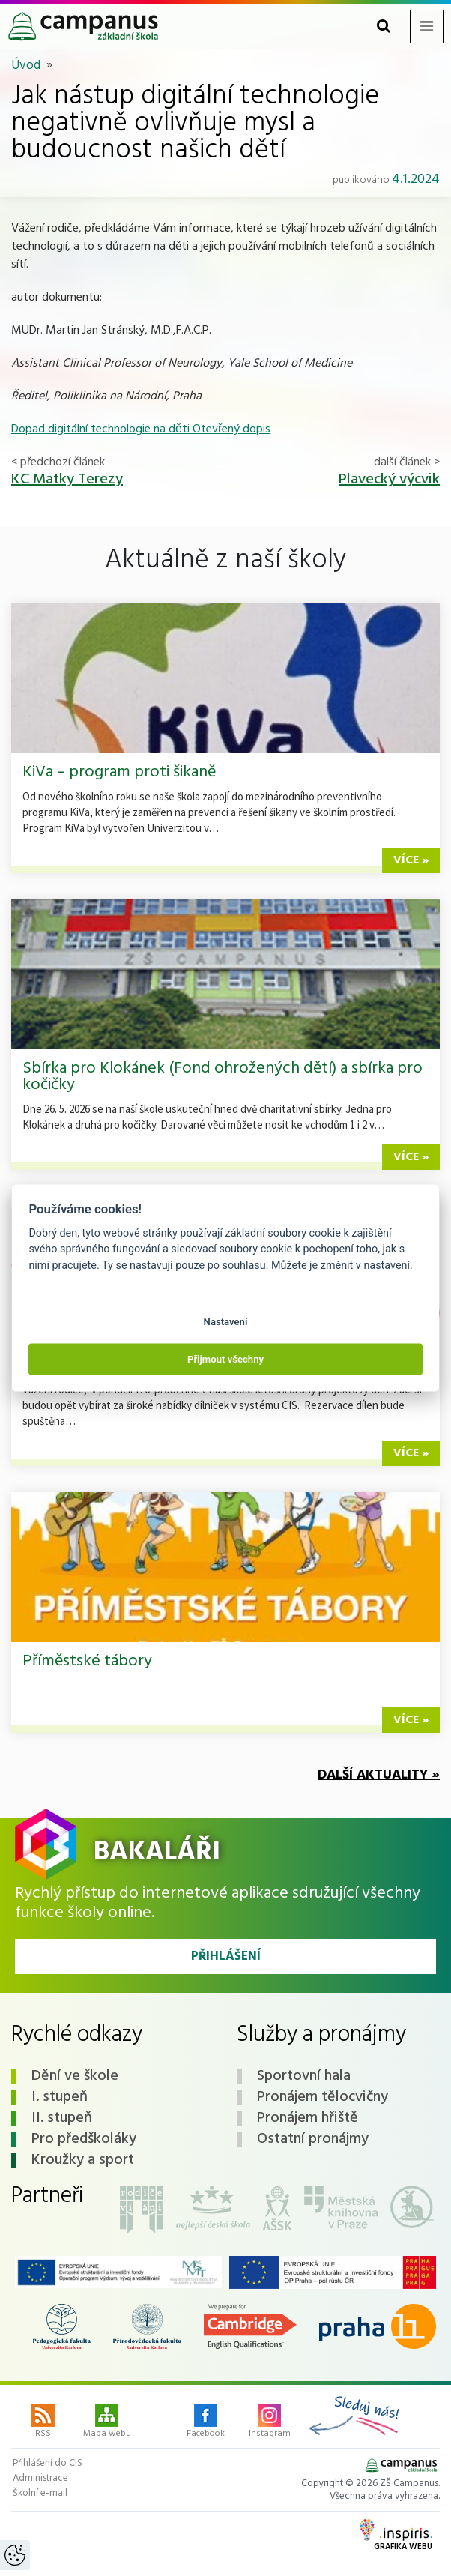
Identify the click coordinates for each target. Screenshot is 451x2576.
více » (411, 860)
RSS (43, 2422)
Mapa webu (107, 2422)
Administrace (40, 2478)
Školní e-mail (40, 2493)
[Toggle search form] (383, 26)
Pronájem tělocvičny (322, 2097)
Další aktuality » (379, 1775)
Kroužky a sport (82, 2160)
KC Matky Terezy (67, 480)
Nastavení (226, 1321)
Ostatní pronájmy (313, 2139)
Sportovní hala (304, 2076)
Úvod (25, 65)
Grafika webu (396, 2536)
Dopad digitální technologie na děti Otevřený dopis (140, 429)
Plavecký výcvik (389, 480)
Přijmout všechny (225, 1359)
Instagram (270, 2422)
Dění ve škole (74, 2076)
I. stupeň (59, 2097)
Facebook (206, 2422)
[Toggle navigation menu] (427, 26)
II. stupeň (61, 2118)
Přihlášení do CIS (47, 2463)
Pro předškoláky (83, 2139)
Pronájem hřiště (307, 2118)
